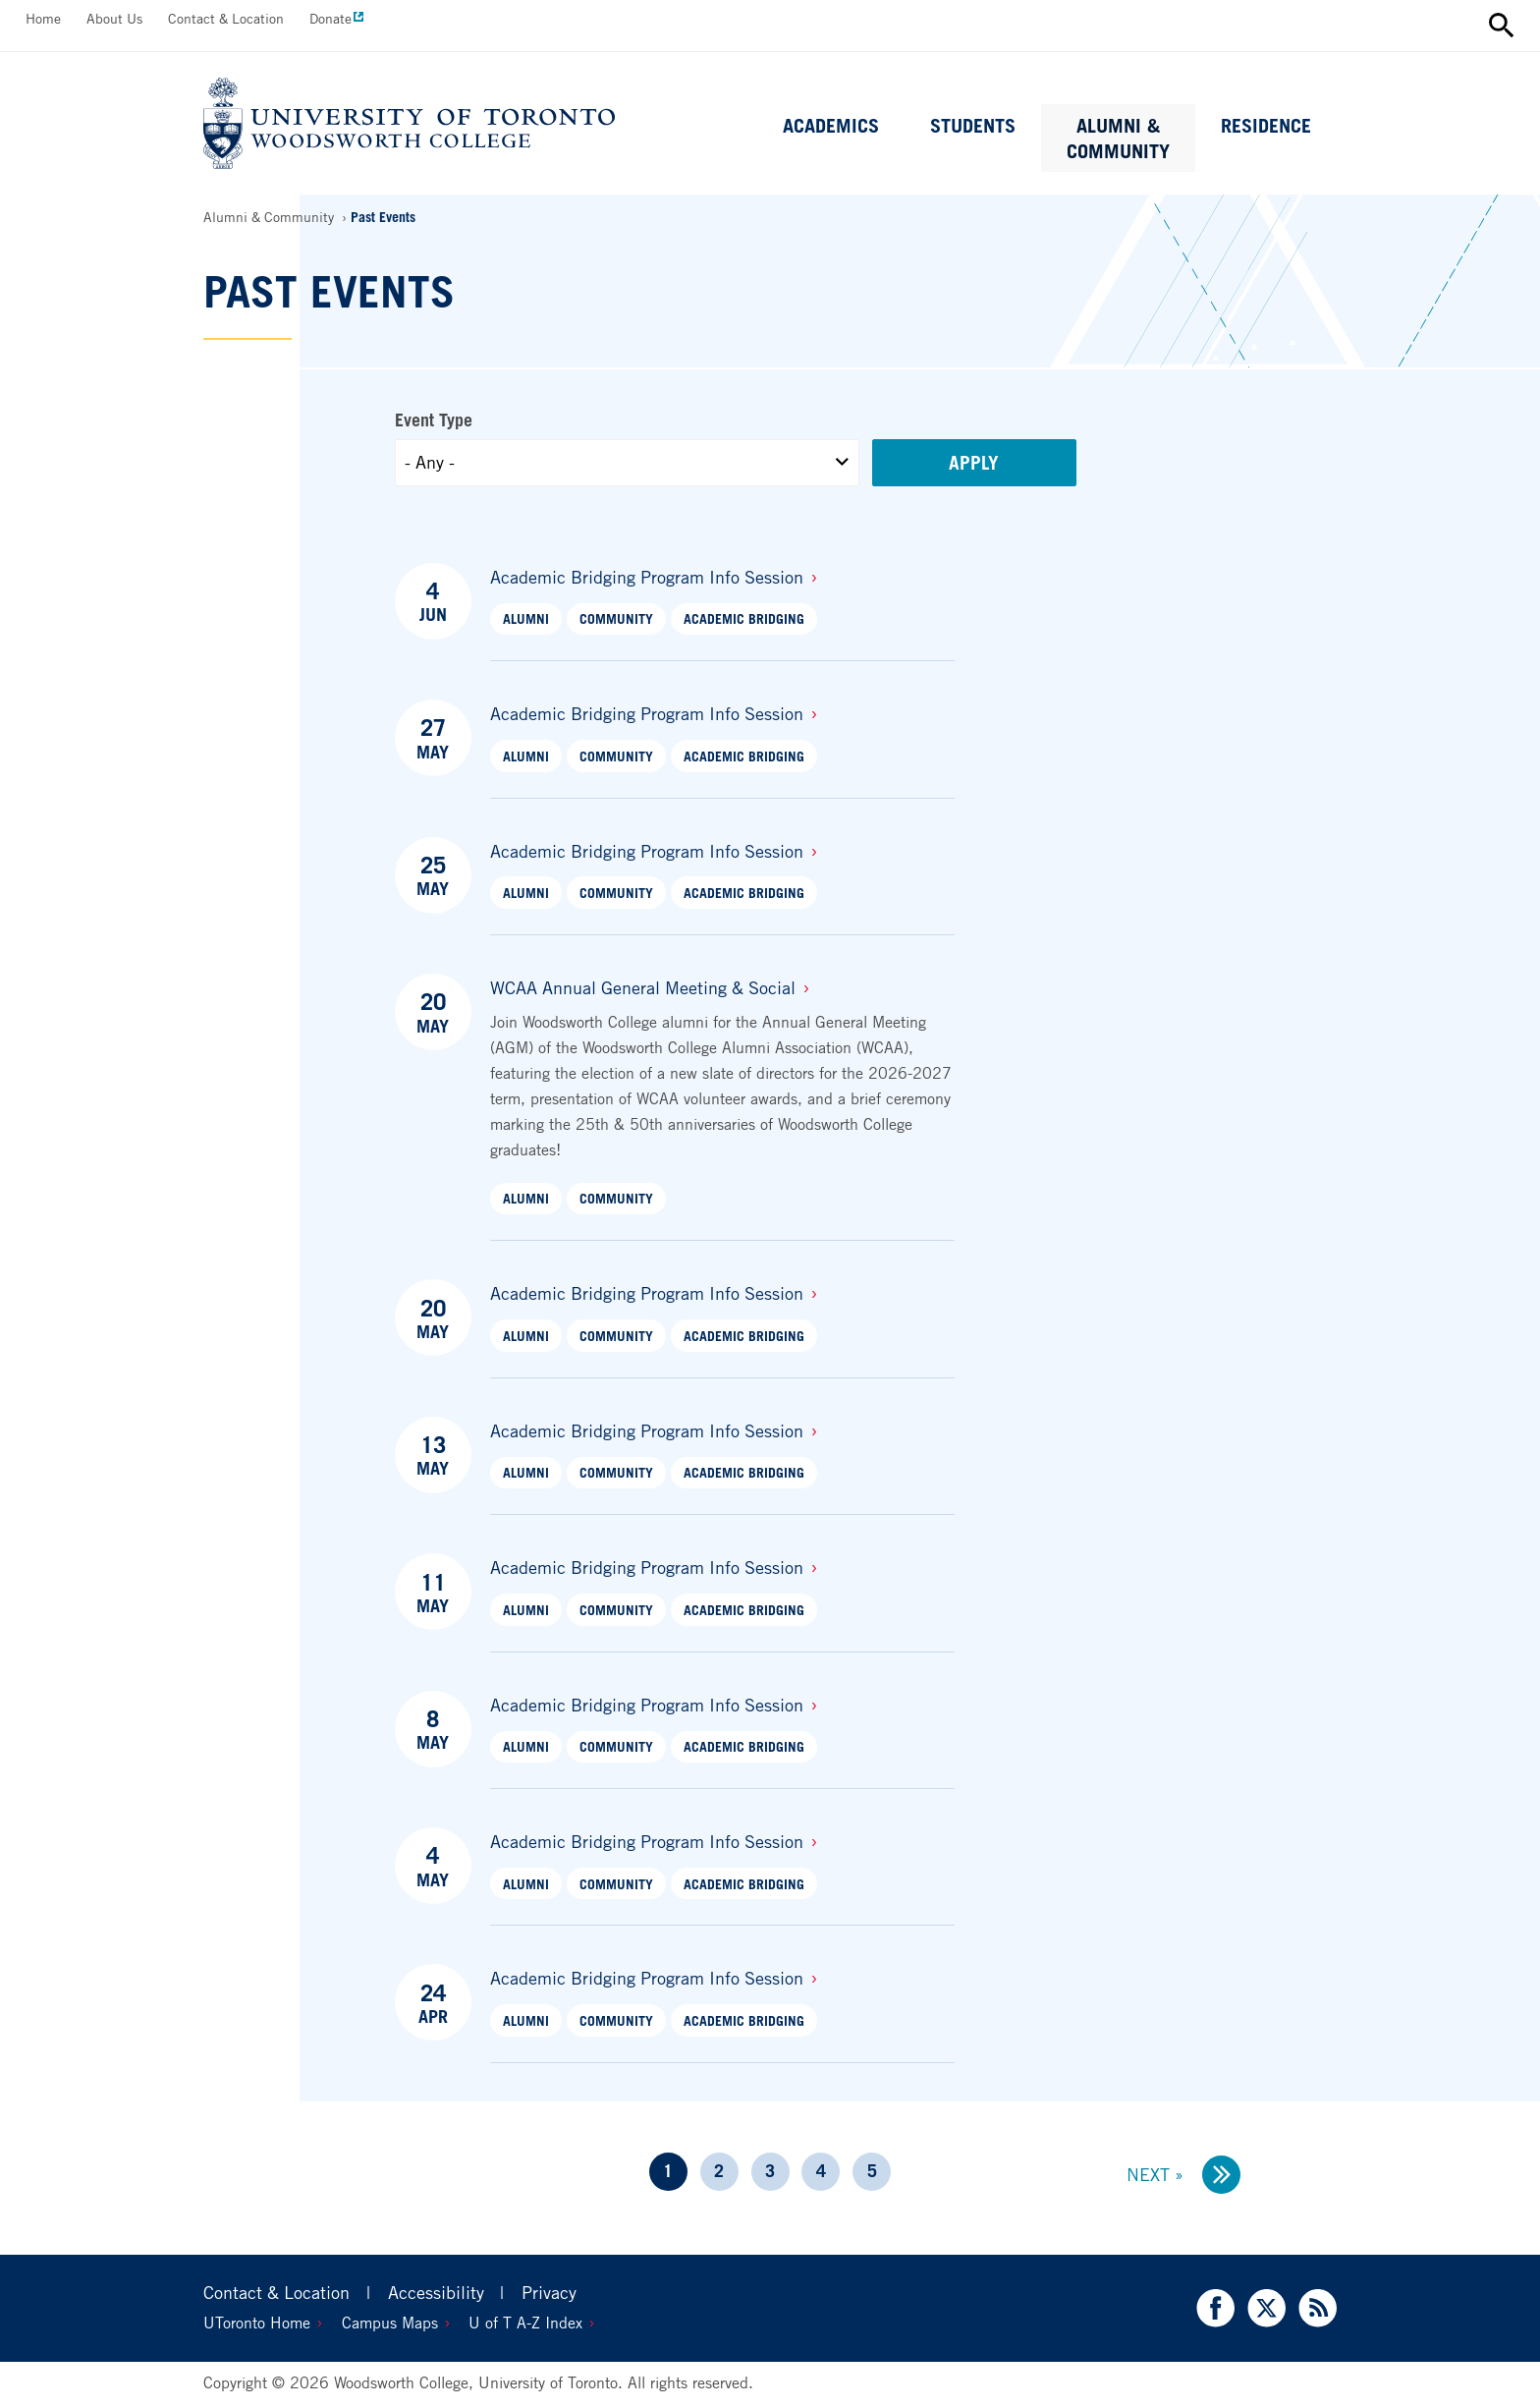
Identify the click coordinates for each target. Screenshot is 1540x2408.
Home (43, 18)
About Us (114, 18)
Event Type (433, 419)
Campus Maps (390, 2322)
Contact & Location (226, 18)
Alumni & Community (1118, 138)
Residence (1266, 126)
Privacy (549, 2292)
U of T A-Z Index (525, 2322)
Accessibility (436, 2292)
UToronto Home (256, 2322)
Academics (831, 126)
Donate (330, 18)
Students (973, 126)
